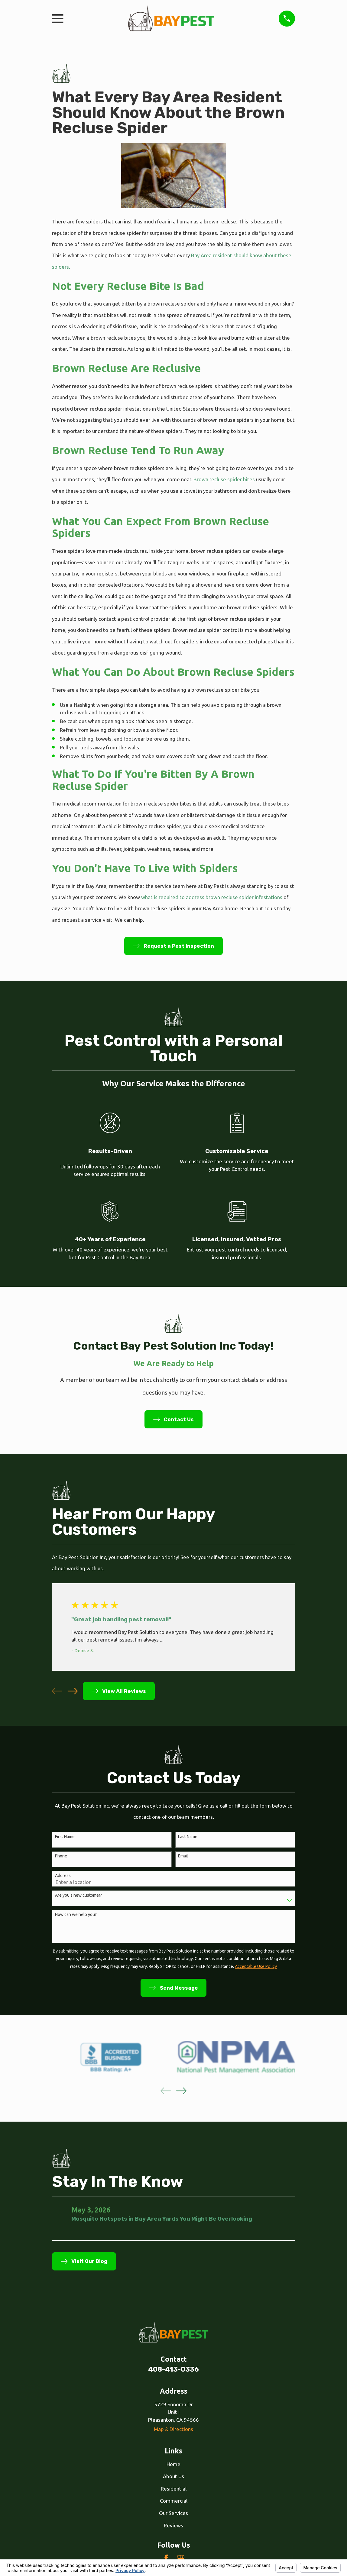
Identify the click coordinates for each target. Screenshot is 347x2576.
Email (183, 1856)
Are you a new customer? (78, 1895)
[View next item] (72, 1691)
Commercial (173, 2501)
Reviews (173, 2525)
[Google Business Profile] (180, 2558)
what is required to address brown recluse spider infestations (211, 897)
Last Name (187, 1836)
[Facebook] (166, 2558)
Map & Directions (173, 2429)
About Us (173, 2476)
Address (63, 1875)
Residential (173, 2488)
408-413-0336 (173, 2369)
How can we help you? (76, 1914)
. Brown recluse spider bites (223, 479)
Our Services (173, 2513)
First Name (65, 1836)
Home (173, 2464)
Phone (61, 1856)
